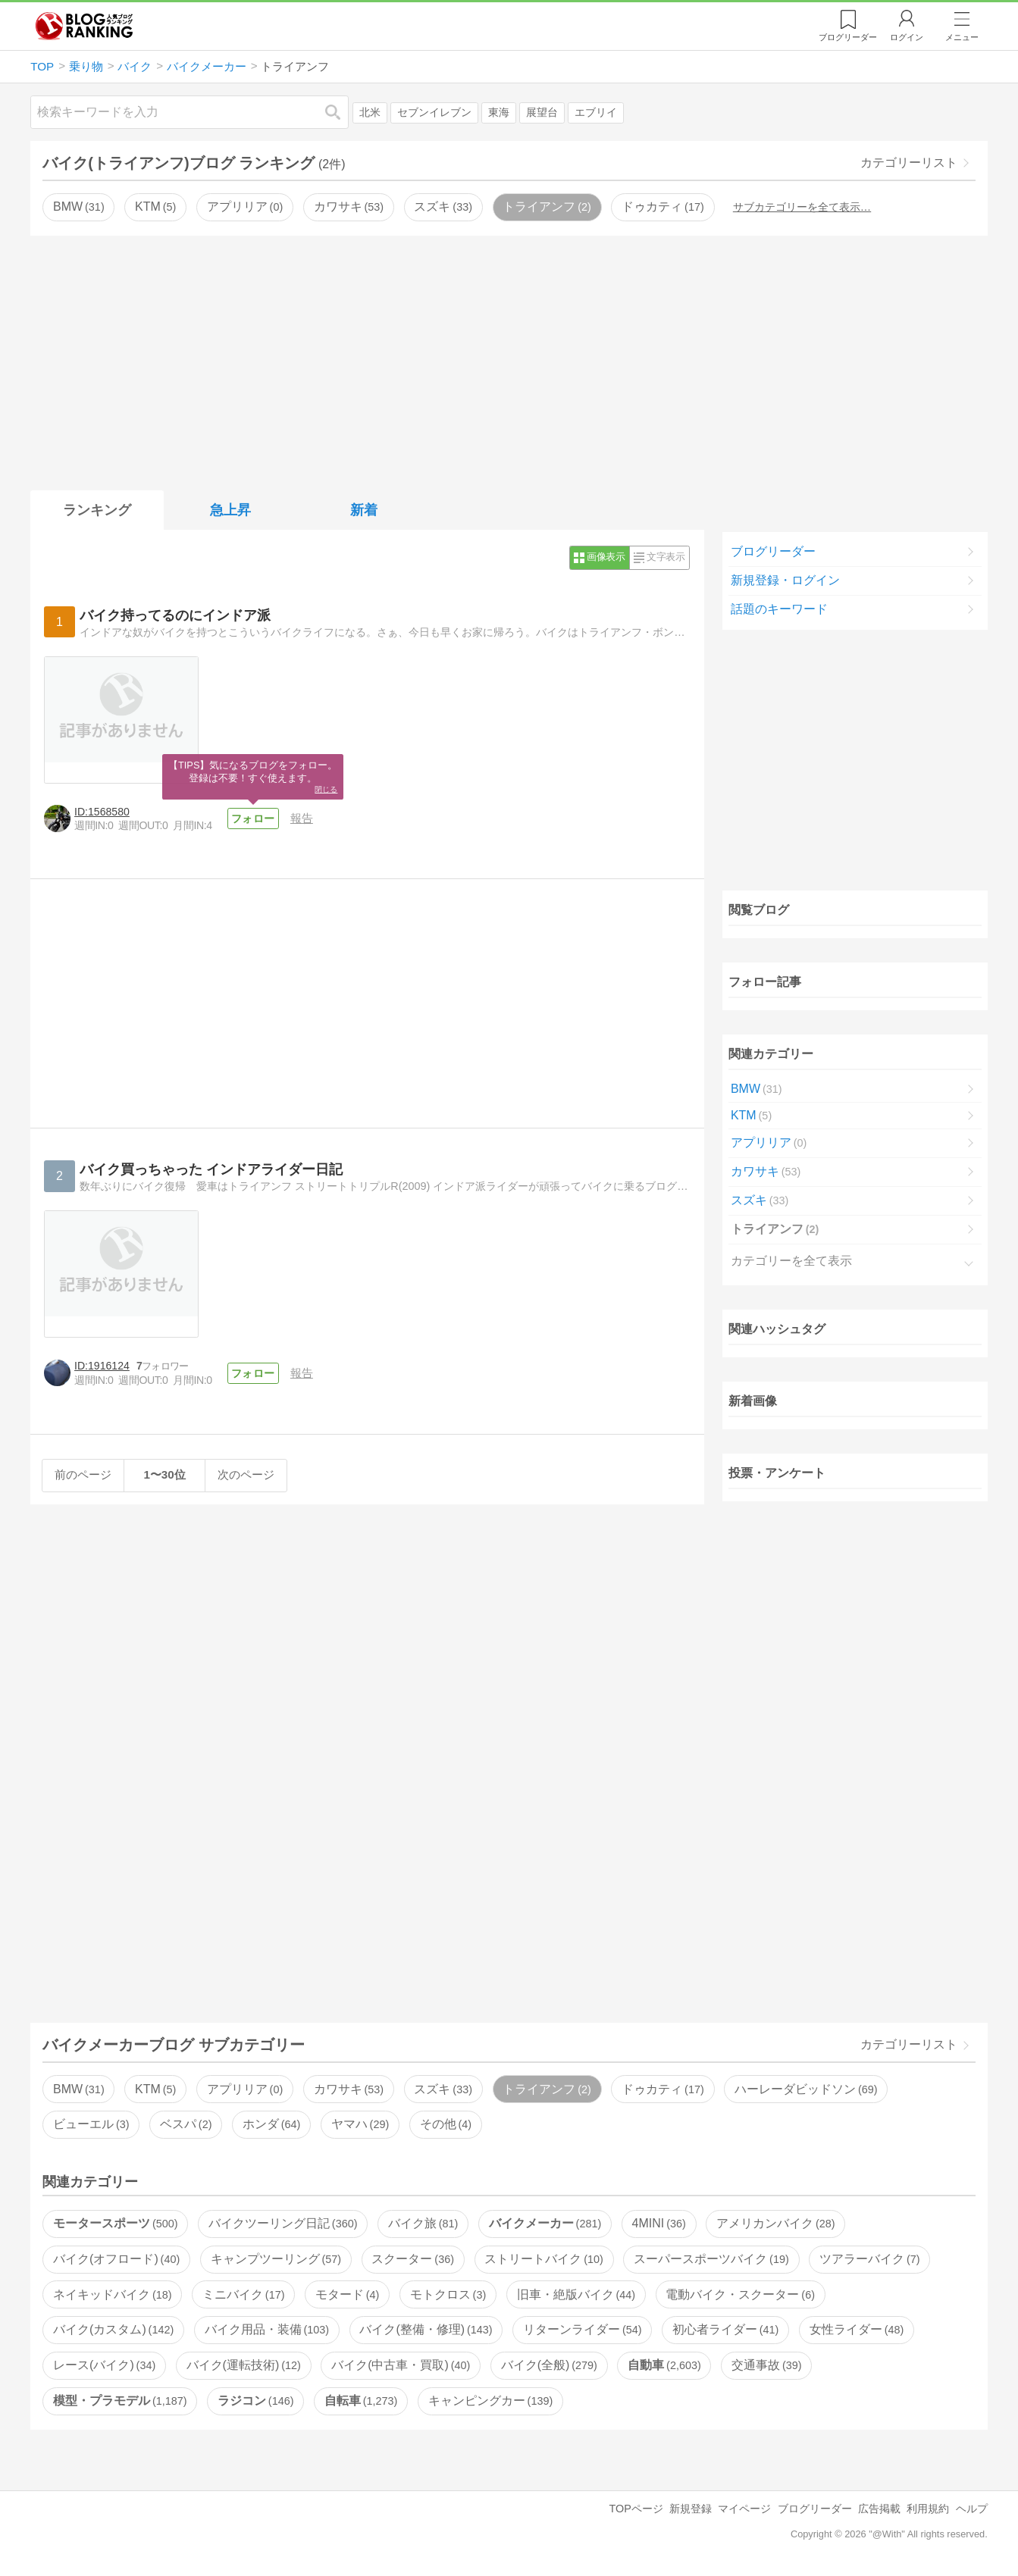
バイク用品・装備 (267, 2329)
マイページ (744, 2508)
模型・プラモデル (119, 2400)
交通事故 (766, 2364)
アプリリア (245, 206)
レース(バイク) (104, 2364)
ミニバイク (243, 2294)
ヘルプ (972, 2508)
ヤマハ (360, 2123)
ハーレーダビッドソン (806, 2089)
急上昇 (230, 510)
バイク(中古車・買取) (400, 2364)
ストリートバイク (543, 2258)
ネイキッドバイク (112, 2294)
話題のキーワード (779, 609)
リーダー (848, 37)
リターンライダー (582, 2329)
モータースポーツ (115, 2223)
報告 (301, 818)
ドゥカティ (662, 206)
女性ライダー (857, 2329)
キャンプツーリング (276, 2258)
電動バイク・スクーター (740, 2294)
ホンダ (271, 2123)
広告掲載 (879, 2508)
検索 (340, 111)
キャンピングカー (490, 2400)
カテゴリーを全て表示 (791, 1260)
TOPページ (636, 2508)
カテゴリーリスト (908, 162)
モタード (347, 2294)
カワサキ (349, 206)
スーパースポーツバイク (711, 2258)
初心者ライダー (725, 2329)
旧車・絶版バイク (576, 2294)
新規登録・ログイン (785, 580)
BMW (79, 206)
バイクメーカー (545, 2223)
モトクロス (448, 2294)
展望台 (542, 112)
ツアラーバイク (869, 2258)
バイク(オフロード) (116, 2258)
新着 (363, 510)
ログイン (906, 37)
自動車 (664, 2364)
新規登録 (690, 2508)
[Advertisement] (509, 360)
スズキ (442, 206)
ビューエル (91, 2123)
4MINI (659, 2223)
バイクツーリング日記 (282, 2223)
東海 (498, 112)
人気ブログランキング (84, 26)
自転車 (360, 2400)
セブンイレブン (434, 112)
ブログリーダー (773, 551)
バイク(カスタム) (113, 2329)
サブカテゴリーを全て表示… (802, 207)
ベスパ (185, 2123)
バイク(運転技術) (243, 2364)
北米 (370, 112)
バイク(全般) (549, 2364)
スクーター (412, 2258)
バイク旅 (423, 2223)
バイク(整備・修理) (425, 2329)
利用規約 (928, 2508)
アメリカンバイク (775, 2223)
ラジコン (255, 2400)
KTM (155, 206)
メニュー (962, 37)
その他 (445, 2123)
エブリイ (596, 112)
